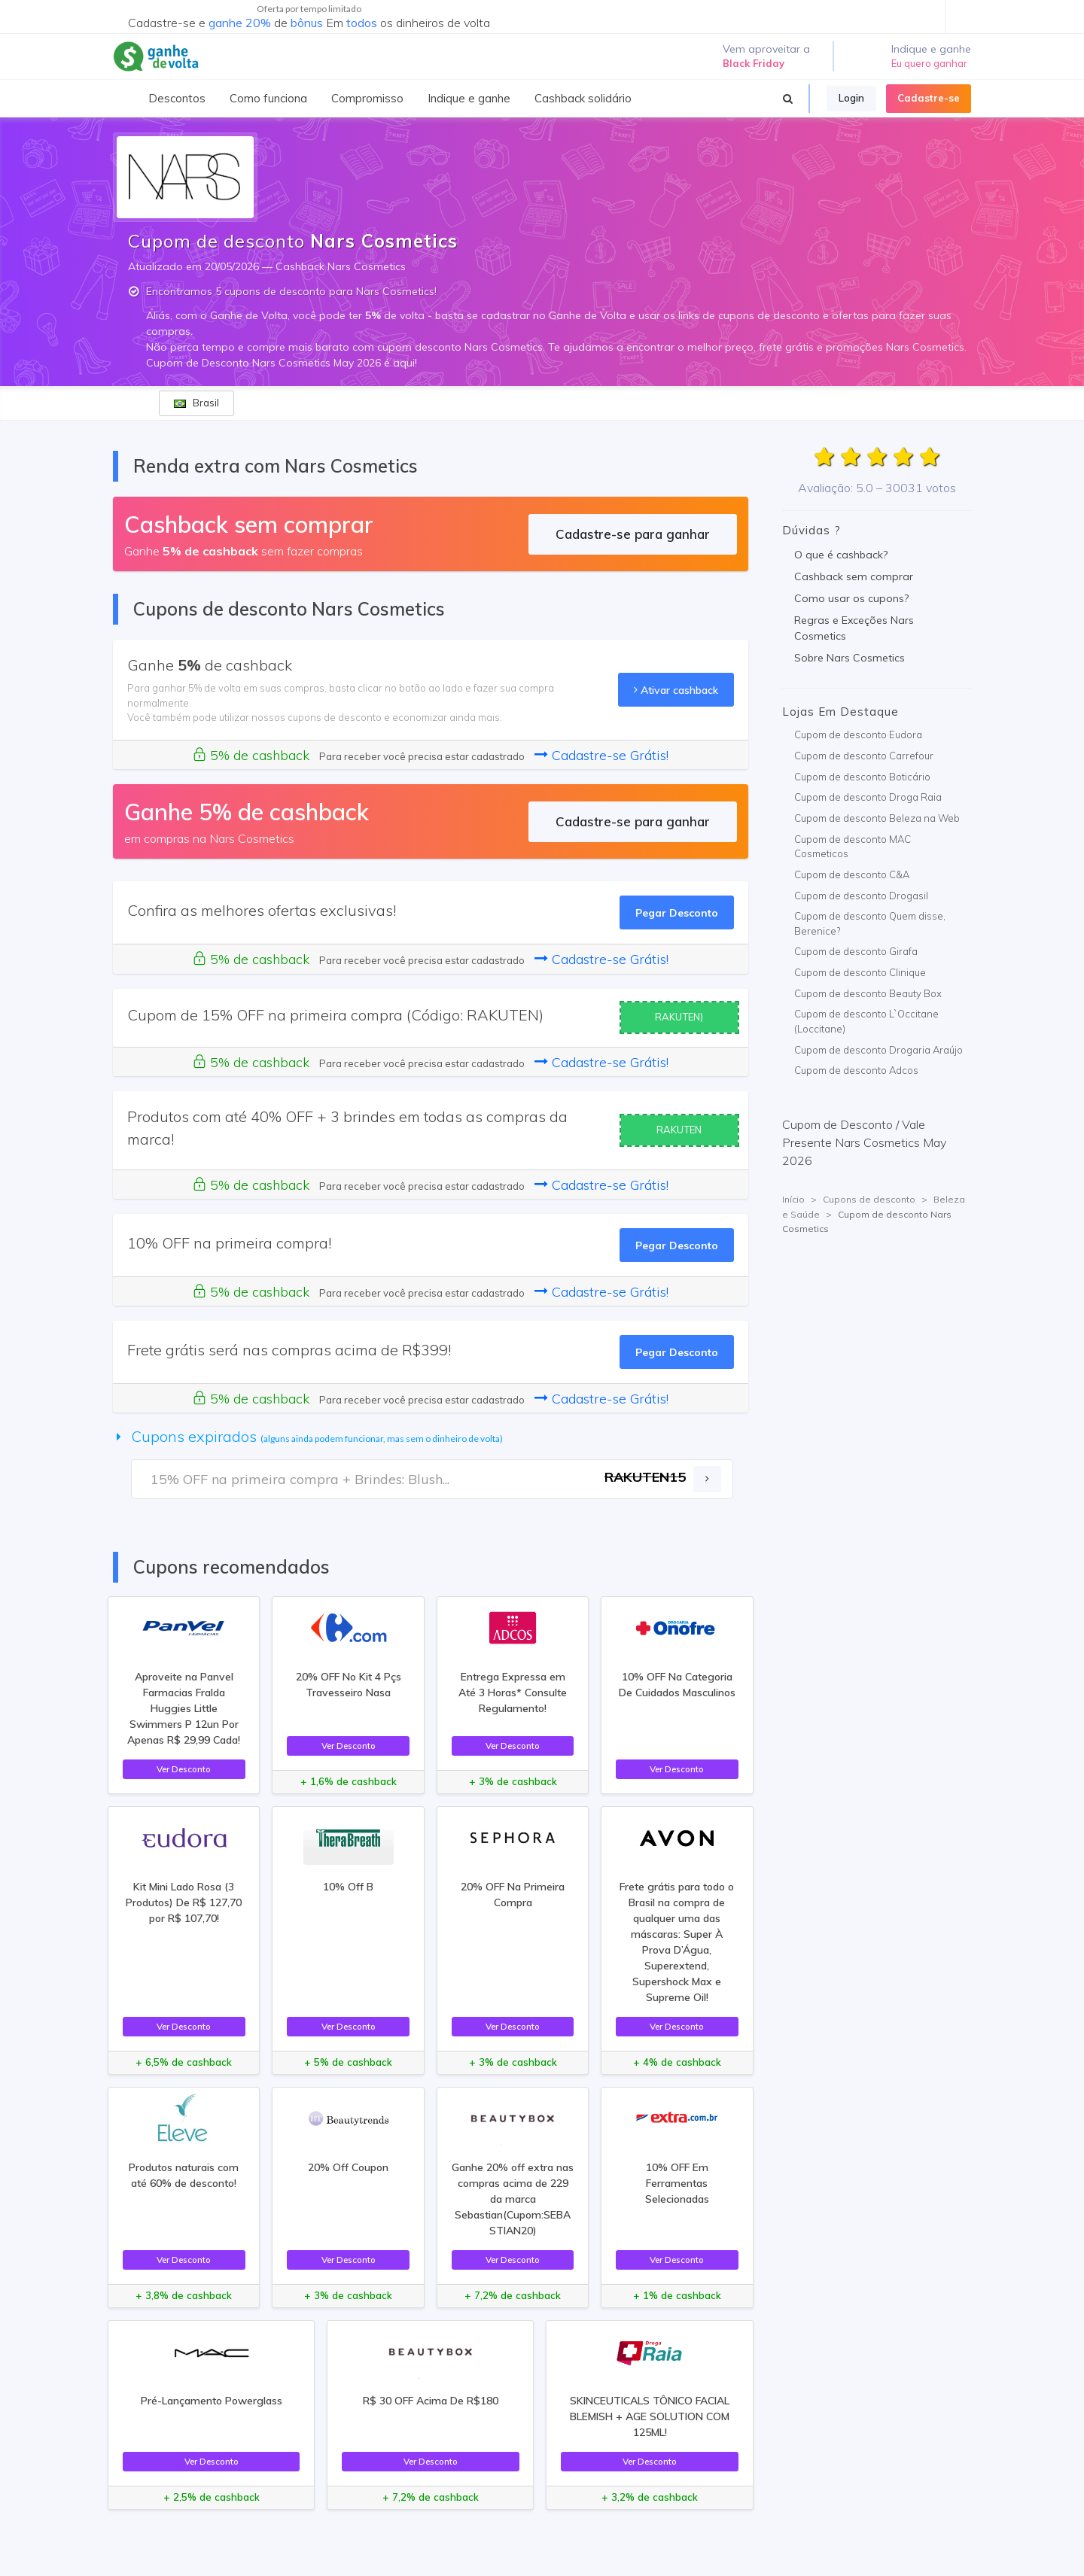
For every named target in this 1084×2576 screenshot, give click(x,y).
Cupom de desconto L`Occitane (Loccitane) (866, 1021)
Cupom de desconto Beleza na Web (877, 818)
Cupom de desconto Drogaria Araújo (878, 1050)
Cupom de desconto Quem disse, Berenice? (869, 923)
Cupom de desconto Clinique (860, 972)
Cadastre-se (928, 98)
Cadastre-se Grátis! (601, 755)
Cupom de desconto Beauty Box (868, 993)
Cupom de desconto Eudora (858, 734)
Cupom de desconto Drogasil (861, 896)
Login (851, 98)
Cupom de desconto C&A (851, 874)
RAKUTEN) (679, 1017)
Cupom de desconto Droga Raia (868, 797)
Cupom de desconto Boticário (862, 777)
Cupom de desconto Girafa (856, 951)
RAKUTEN (679, 1130)
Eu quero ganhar (929, 63)
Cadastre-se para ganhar (633, 534)
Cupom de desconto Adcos (856, 1070)
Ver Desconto (184, 1769)
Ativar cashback (676, 690)
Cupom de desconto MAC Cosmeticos (852, 846)
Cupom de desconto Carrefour (863, 756)
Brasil (196, 403)
